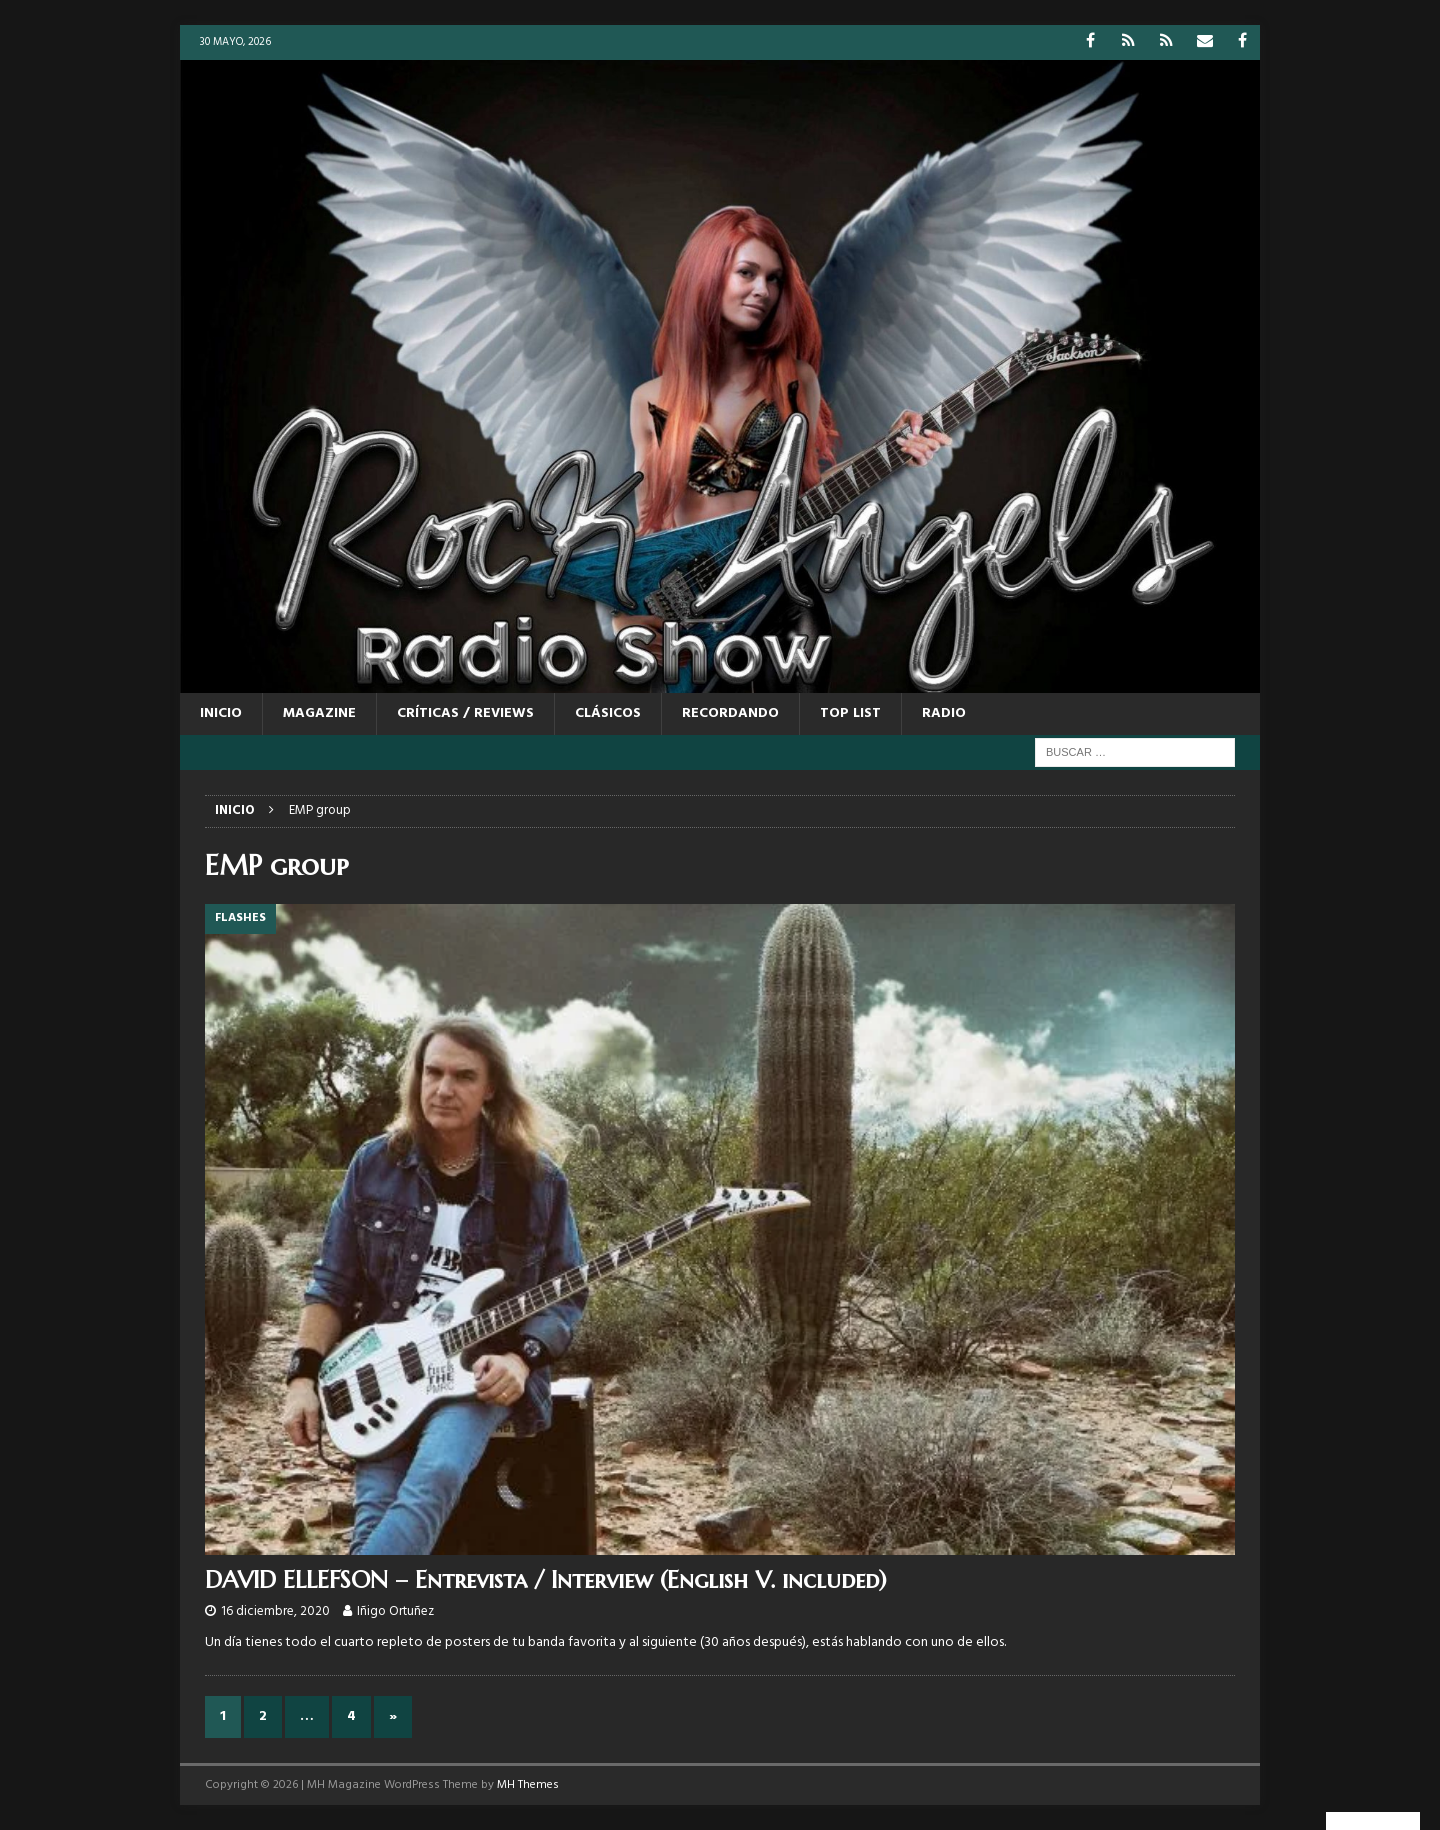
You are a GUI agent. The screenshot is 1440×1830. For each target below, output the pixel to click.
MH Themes (528, 1785)
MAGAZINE (319, 713)
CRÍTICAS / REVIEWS (465, 713)
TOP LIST (850, 713)
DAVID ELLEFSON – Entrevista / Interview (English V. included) (546, 1580)
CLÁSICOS (608, 713)
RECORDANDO (730, 713)
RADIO (944, 713)
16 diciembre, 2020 (275, 1611)
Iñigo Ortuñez (395, 1611)
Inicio (221, 713)
